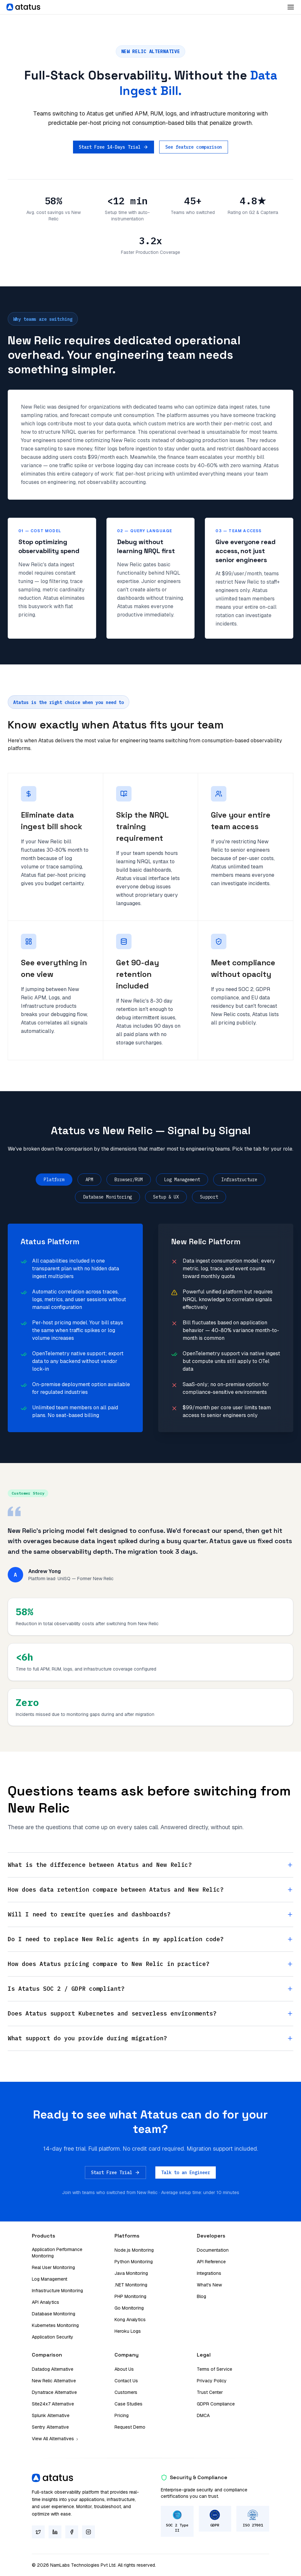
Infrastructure (239, 1179)
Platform (54, 1179)
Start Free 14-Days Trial (113, 147)
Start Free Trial (115, 2172)
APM (89, 1179)
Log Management (182, 1179)
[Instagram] (88, 2531)
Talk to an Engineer (185, 2172)
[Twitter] (38, 2531)
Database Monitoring (107, 1197)
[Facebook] (71, 2531)
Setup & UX (166, 1197)
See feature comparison (193, 147)
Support (209, 1197)
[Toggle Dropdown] (291, 7)
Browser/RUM (128, 1179)
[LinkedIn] (55, 2531)
